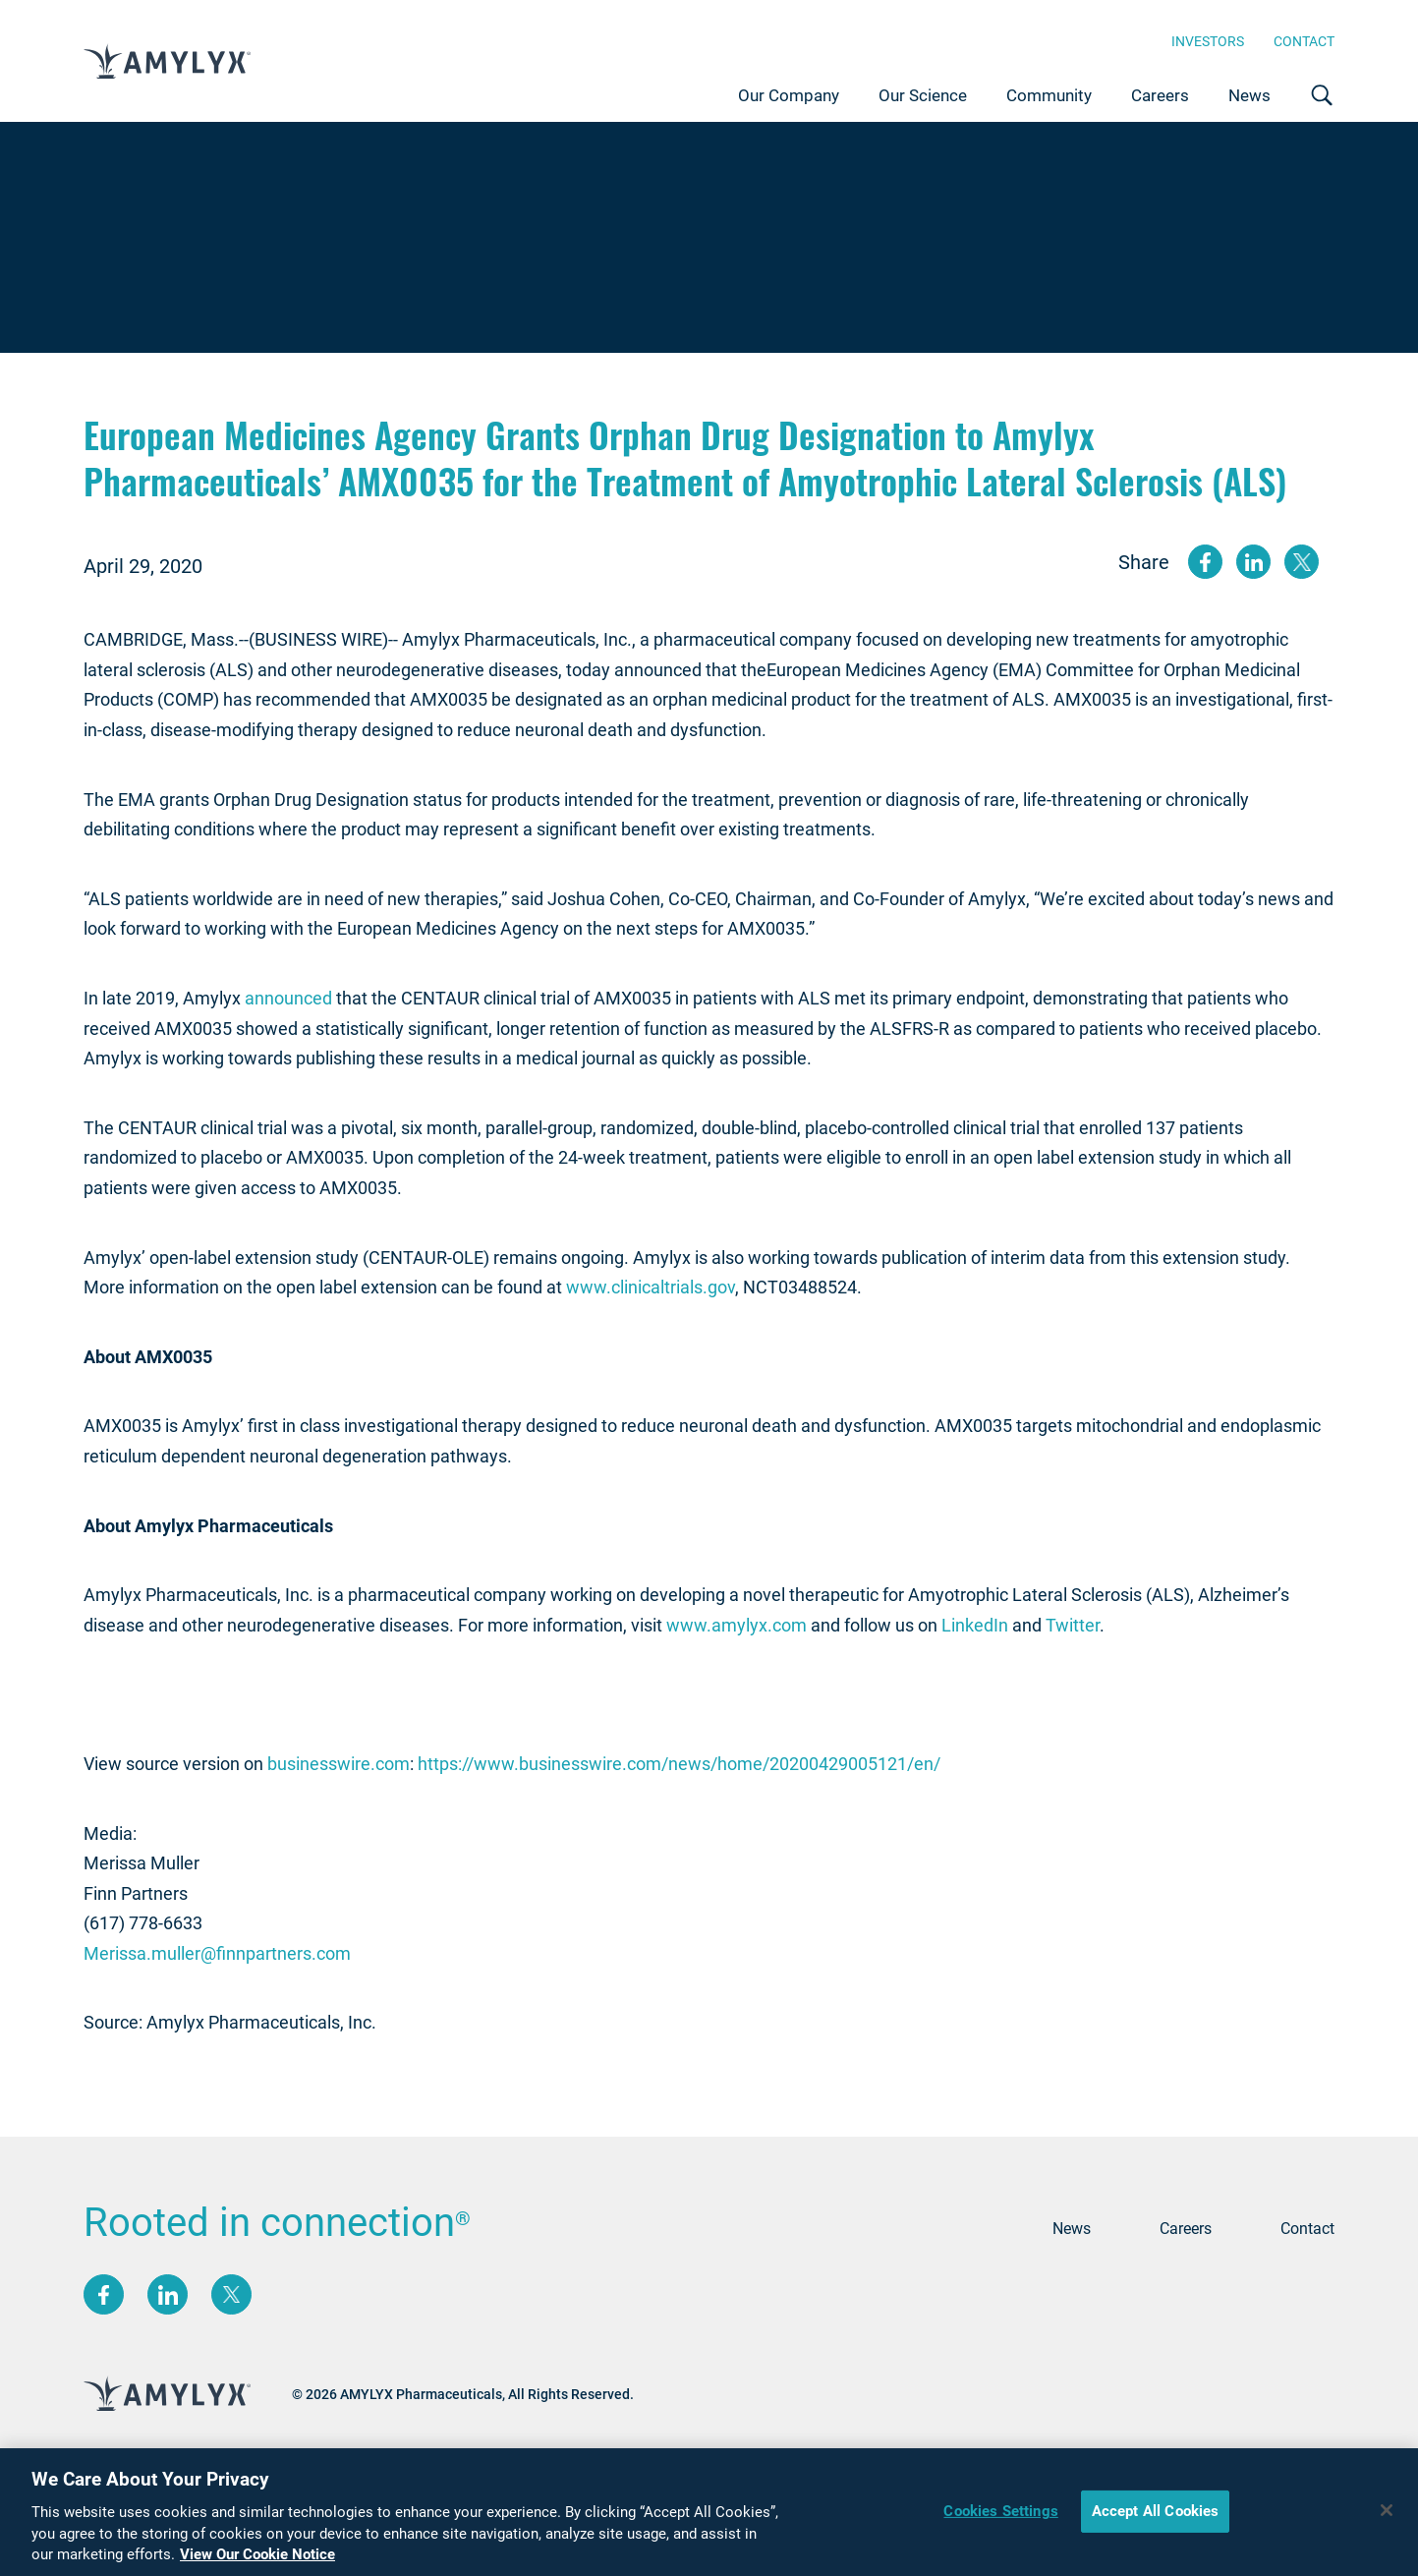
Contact (1304, 41)
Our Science (923, 95)
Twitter (1073, 1625)
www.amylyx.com (736, 1625)
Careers (1160, 95)
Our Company (788, 95)
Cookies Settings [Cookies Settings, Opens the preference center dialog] (1000, 2522)
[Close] (1386, 2521)
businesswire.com (338, 1763)
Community (1049, 95)
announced (288, 998)
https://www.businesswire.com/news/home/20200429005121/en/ (679, 1763)
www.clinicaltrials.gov (650, 1287)
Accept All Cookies (1155, 2522)
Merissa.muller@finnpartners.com (217, 1953)
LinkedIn (974, 1625)
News (1249, 95)
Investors (1207, 41)
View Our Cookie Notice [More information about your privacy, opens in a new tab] (257, 2566)
